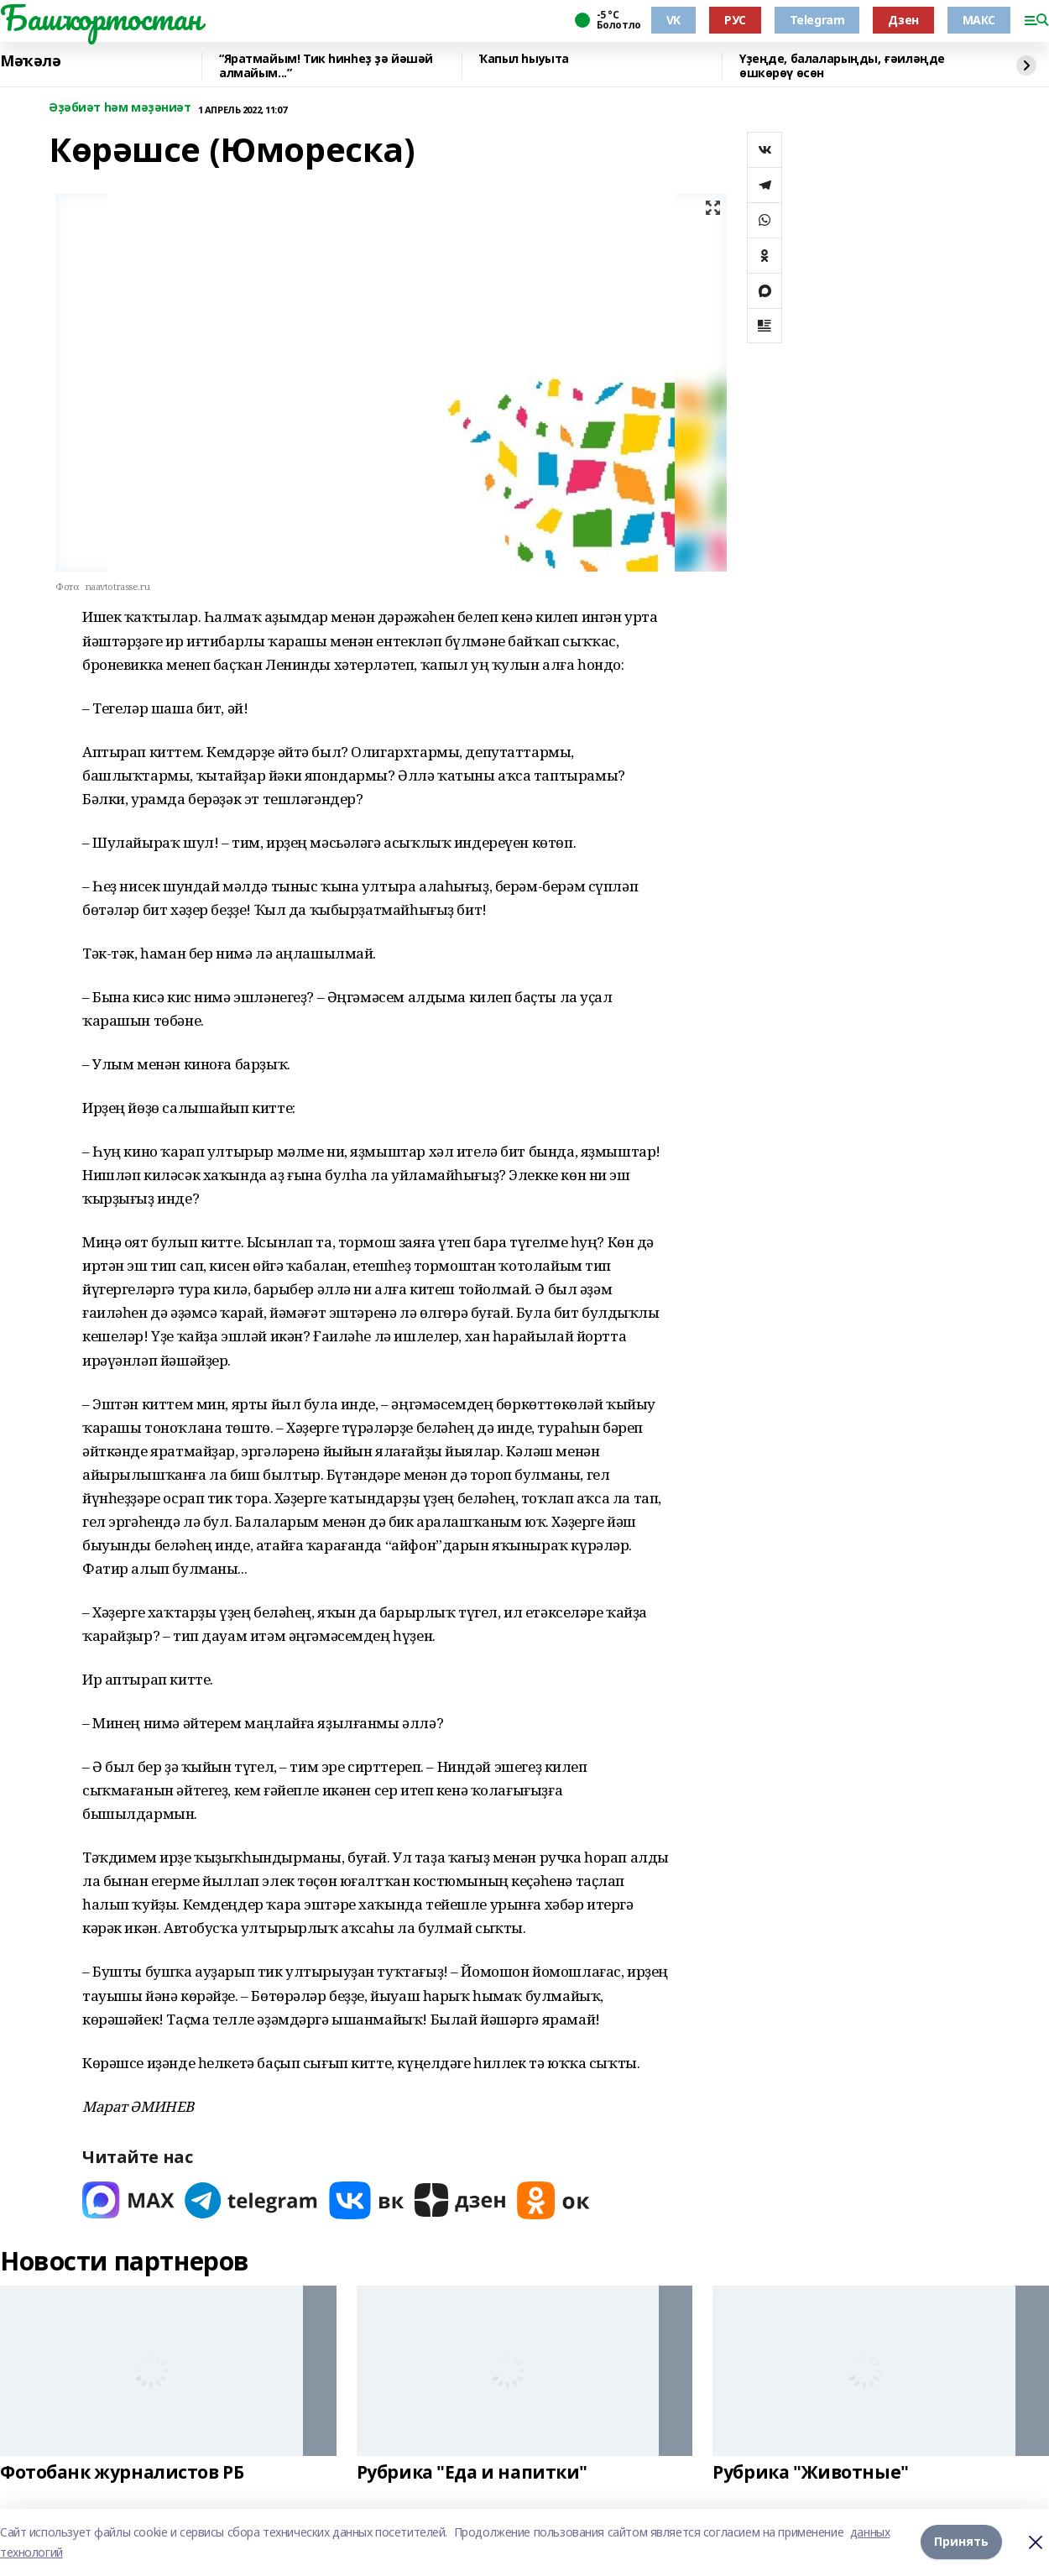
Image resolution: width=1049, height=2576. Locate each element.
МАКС (979, 20)
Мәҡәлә (30, 61)
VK (673, 20)
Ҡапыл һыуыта (524, 59)
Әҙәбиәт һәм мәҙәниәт (120, 108)
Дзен (903, 20)
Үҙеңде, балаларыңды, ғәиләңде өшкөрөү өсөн (842, 66)
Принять (961, 2542)
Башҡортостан (100, 17)
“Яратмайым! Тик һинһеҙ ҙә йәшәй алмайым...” (326, 66)
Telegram (817, 20)
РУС (735, 20)
